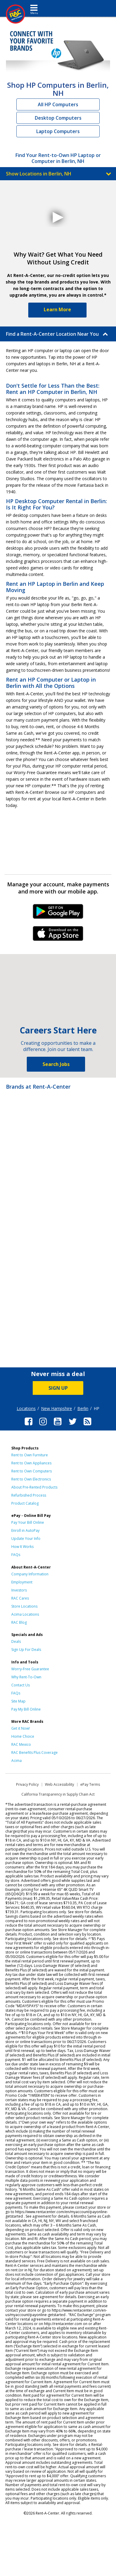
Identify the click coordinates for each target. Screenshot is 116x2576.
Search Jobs (56, 1064)
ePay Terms (90, 1784)
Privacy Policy (27, 1784)
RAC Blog (19, 1622)
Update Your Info (25, 1538)
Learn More (57, 309)
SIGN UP (58, 1388)
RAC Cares (20, 1598)
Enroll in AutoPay (25, 1530)
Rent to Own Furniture (29, 1455)
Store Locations (24, 1606)
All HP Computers (58, 104)
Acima (16, 1760)
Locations (26, 1408)
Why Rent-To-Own (26, 1677)
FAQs (15, 1554)
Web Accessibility (59, 1784)
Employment (21, 1582)
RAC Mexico (21, 1744)
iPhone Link (58, 935)
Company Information (29, 1574)
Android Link (58, 913)
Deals (16, 1641)
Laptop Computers (58, 131)
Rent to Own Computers (31, 1471)
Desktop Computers (58, 118)
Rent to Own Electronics (31, 1479)
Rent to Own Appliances (31, 1463)
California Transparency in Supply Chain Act (58, 1794)
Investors (19, 1590)
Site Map (18, 1701)
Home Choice (22, 1736)
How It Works (22, 1546)
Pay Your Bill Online (27, 1522)
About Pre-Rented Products (34, 1487)
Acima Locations (25, 1614)
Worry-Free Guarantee (30, 1668)
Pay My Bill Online (26, 1709)
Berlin (82, 1408)
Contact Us (20, 1685)
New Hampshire (56, 1408)
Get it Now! (20, 1728)
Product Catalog (25, 1503)
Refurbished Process (28, 1495)
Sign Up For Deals (26, 1649)
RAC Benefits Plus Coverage (34, 1752)
